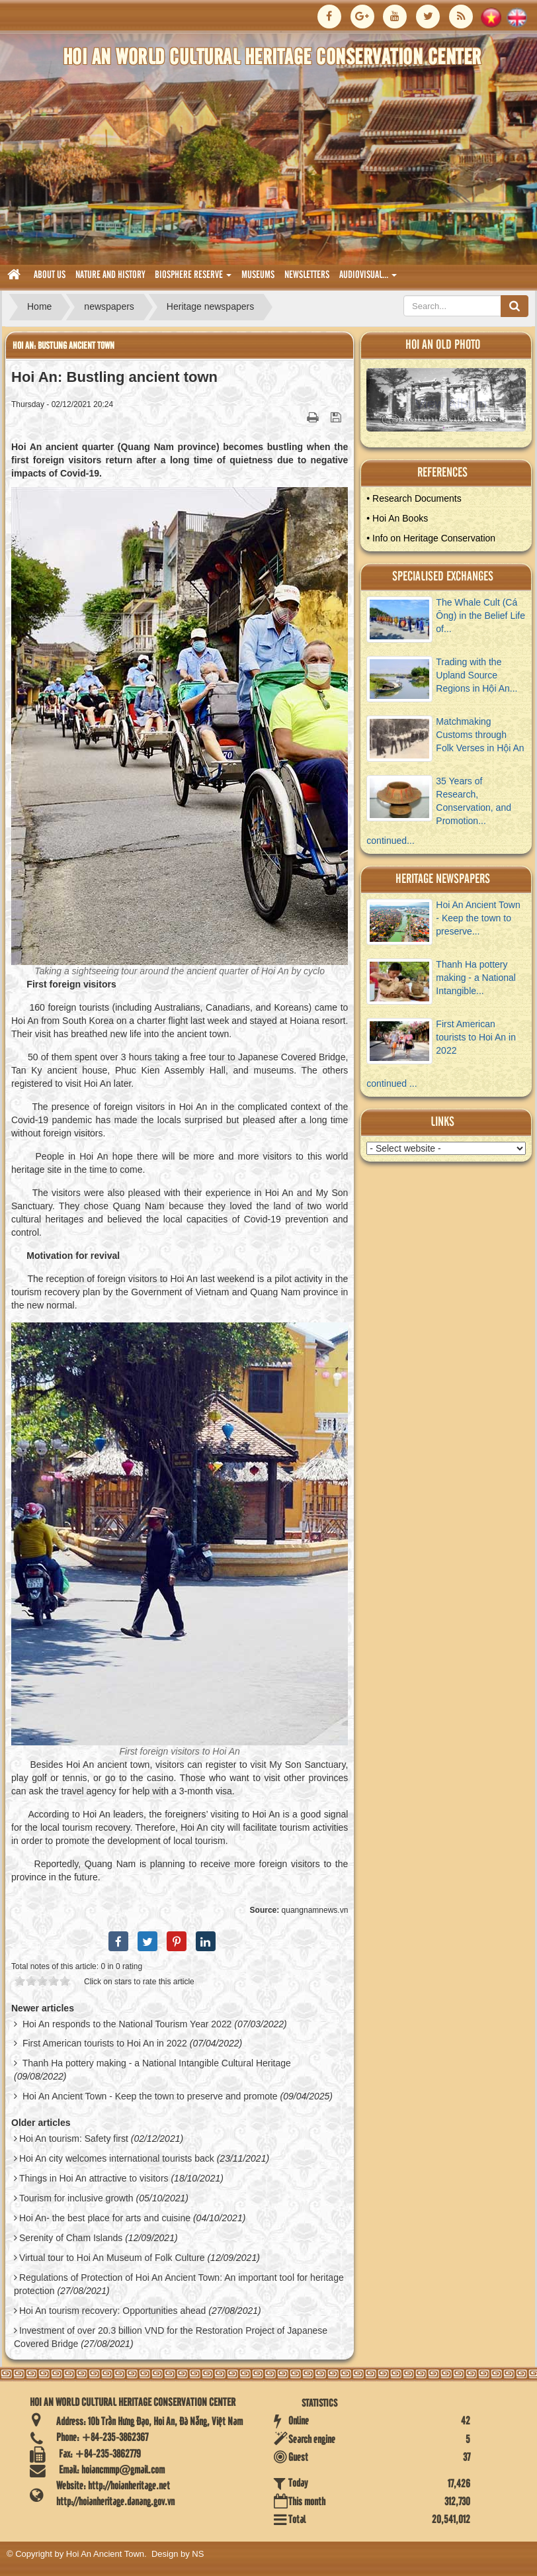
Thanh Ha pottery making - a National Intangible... (476, 977)
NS (198, 2554)
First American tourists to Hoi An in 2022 (104, 2043)
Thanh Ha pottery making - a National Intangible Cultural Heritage (156, 2063)
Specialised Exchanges (442, 576)
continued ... (391, 1083)
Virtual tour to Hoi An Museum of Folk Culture (112, 2257)
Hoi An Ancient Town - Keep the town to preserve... (478, 918)
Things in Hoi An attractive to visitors (94, 2178)
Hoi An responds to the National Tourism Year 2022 (127, 2024)
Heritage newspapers (442, 879)
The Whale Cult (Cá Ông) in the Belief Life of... (480, 615)
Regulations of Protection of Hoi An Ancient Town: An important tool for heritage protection (179, 2284)
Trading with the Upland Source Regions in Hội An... (476, 675)
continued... (390, 840)
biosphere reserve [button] (193, 279)
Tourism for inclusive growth (76, 2198)
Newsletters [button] (306, 275)
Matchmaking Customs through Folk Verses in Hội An (480, 734)
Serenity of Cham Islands (70, 2237)
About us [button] (49, 275)
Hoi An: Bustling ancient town (63, 346)
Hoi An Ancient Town (105, 2554)
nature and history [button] (110, 275)
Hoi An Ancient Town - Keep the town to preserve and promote (150, 2096)
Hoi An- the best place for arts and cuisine (104, 2218)
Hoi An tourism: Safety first (73, 2138)
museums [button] (257, 275)
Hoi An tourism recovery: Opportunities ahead (112, 2310)
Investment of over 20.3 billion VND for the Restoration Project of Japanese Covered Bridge (170, 2337)
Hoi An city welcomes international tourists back (116, 2158)
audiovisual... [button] (368, 279)
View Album (451, 402)
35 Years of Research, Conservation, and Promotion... (473, 801)
